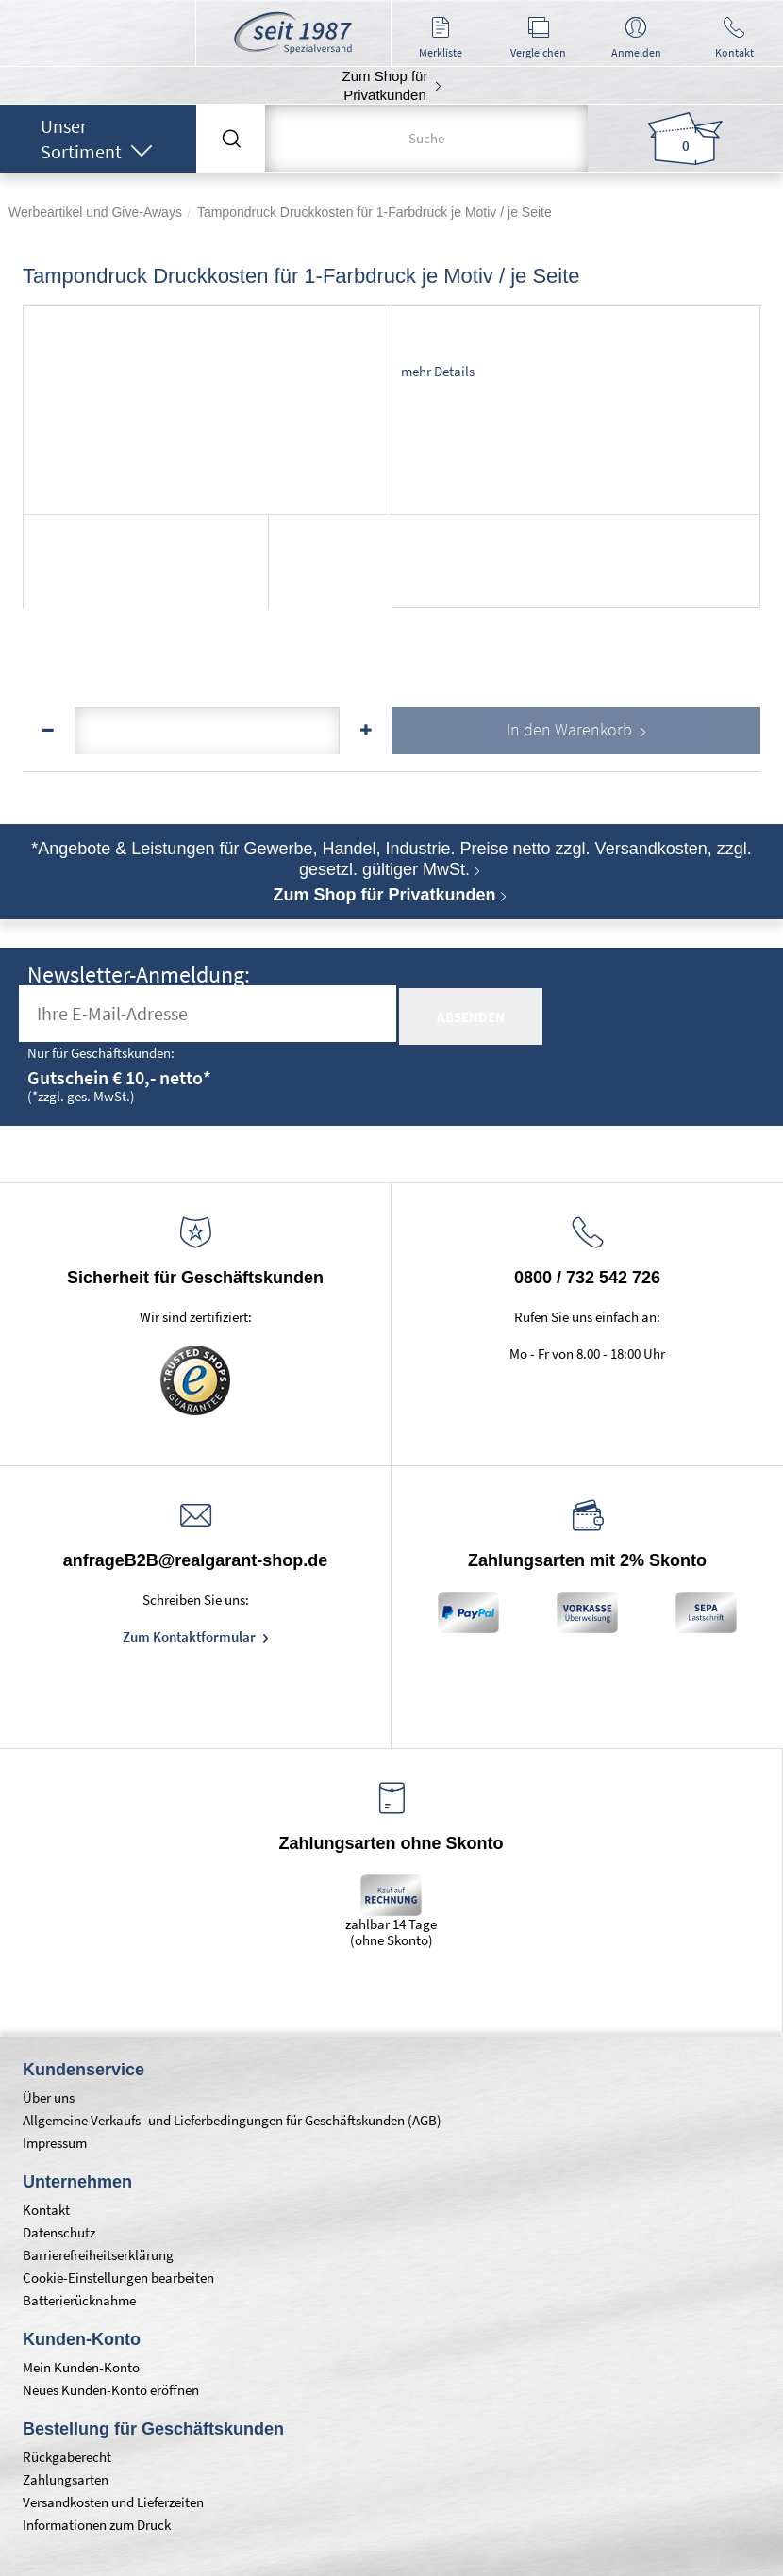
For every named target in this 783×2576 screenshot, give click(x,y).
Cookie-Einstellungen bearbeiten (118, 2278)
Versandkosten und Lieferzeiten (113, 2502)
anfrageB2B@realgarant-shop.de (195, 1560)
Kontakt (46, 2210)
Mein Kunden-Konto (81, 2367)
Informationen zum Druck (97, 2525)
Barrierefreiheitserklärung (98, 2255)
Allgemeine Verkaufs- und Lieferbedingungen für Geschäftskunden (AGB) (232, 2120)
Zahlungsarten (65, 2479)
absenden (471, 1017)
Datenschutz (59, 2232)
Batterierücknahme (79, 2300)
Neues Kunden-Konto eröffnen (111, 2390)
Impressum (55, 2143)
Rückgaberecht (67, 2457)
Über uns (49, 2097)
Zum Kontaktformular (190, 1636)
